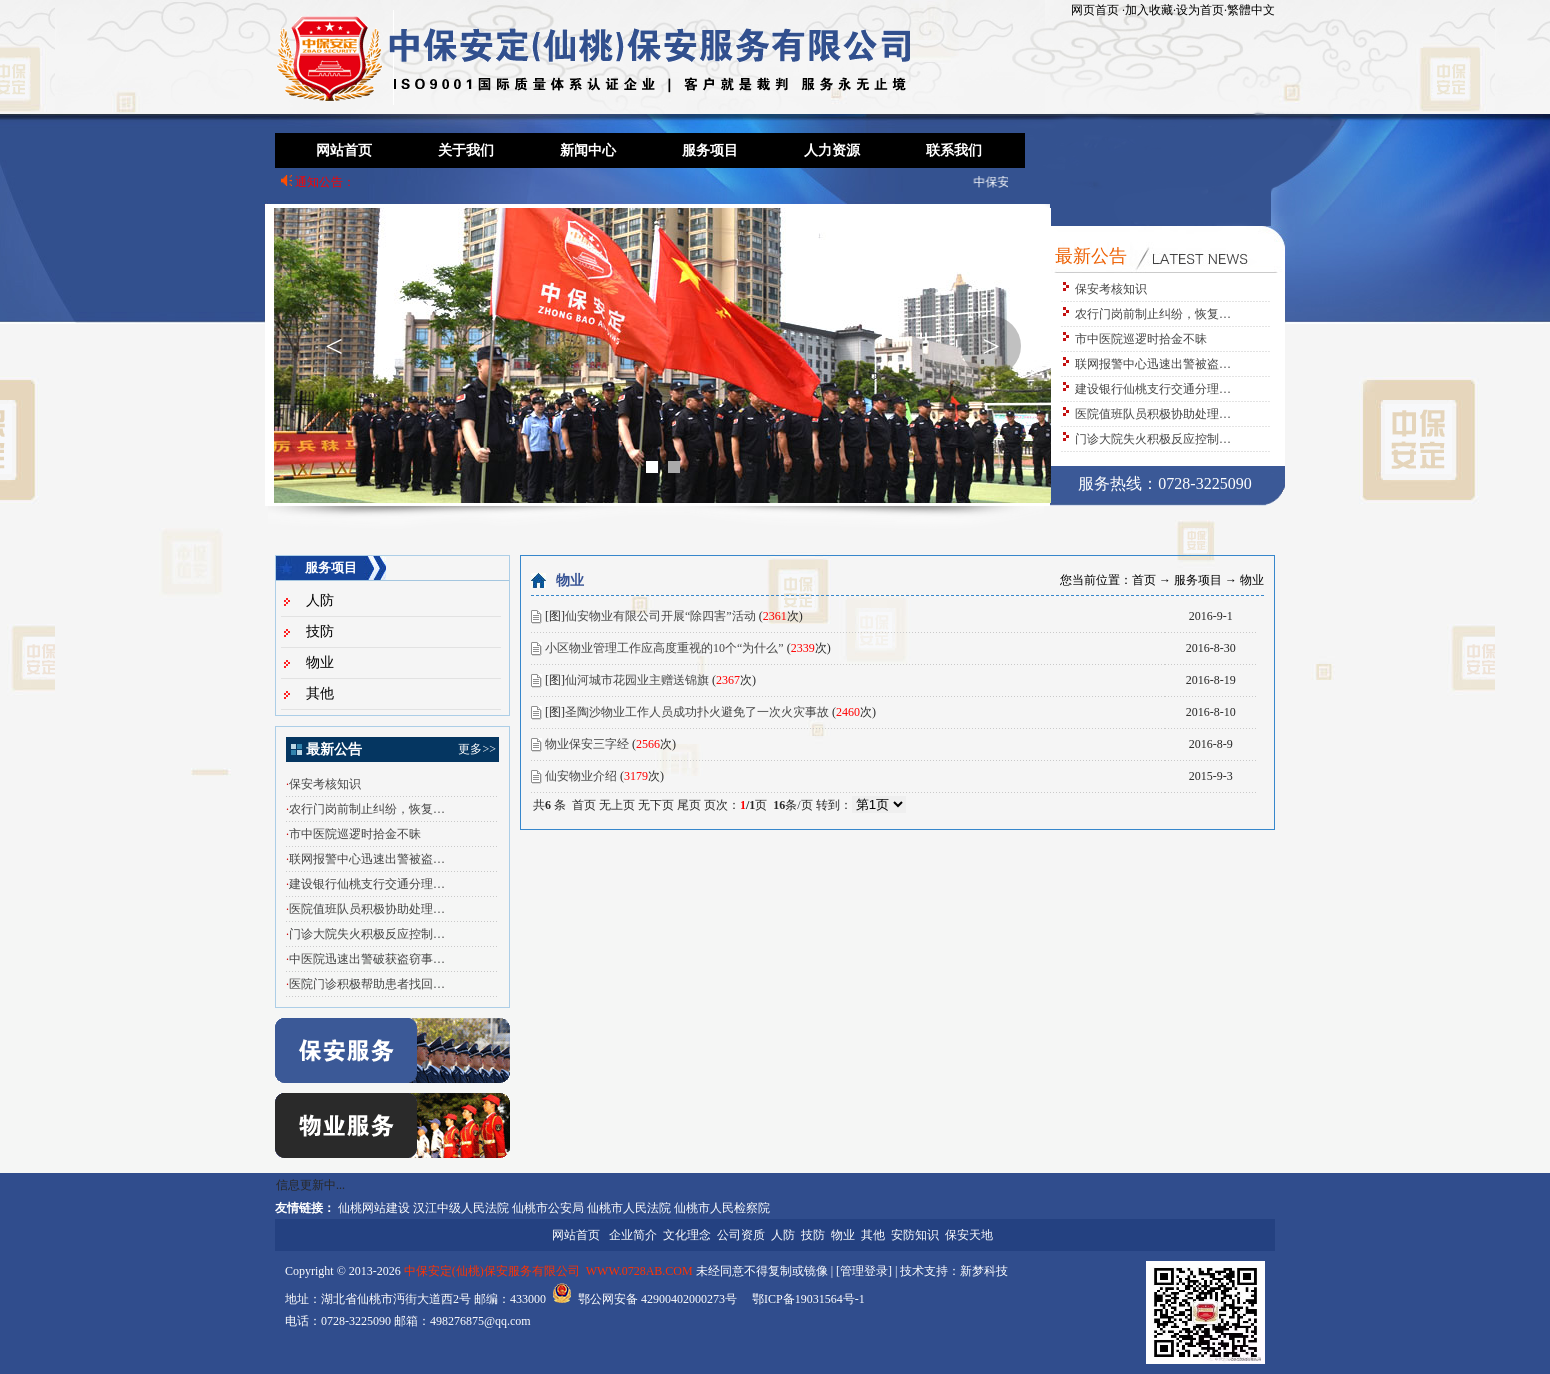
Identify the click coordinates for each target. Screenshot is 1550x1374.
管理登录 (864, 1271)
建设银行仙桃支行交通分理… (1153, 389)
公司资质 (741, 1235)
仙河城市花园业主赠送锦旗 (637, 680)
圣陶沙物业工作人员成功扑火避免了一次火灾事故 (697, 712)
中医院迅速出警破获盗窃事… (367, 959)
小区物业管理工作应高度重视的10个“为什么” (664, 648)
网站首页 (344, 150)
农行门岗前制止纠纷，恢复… (1153, 314)
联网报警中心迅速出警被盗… (1153, 364)
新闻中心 (588, 150)
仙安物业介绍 (581, 776)
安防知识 (915, 1235)
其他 (320, 693)
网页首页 (1095, 10)
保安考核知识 (1111, 289)
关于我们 (466, 150)
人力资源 (832, 150)
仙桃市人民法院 (629, 1208)
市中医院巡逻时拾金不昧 (1141, 339)
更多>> (477, 749)
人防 (320, 600)
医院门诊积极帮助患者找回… (367, 984)
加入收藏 (1149, 10)
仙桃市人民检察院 (722, 1208)
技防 (320, 631)
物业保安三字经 (587, 744)
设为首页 (1200, 10)
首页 (1144, 580)
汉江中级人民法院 (461, 1208)
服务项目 (710, 150)
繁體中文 (1251, 10)
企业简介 (633, 1235)
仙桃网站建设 (374, 1208)
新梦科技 (984, 1271)
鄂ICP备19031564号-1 (808, 1299)
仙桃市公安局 (548, 1208)
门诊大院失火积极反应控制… (1153, 439)
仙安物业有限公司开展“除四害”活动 (660, 616)
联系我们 (954, 150)
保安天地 (969, 1235)
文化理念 (687, 1235)
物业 (320, 662)
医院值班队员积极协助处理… (1153, 414)
